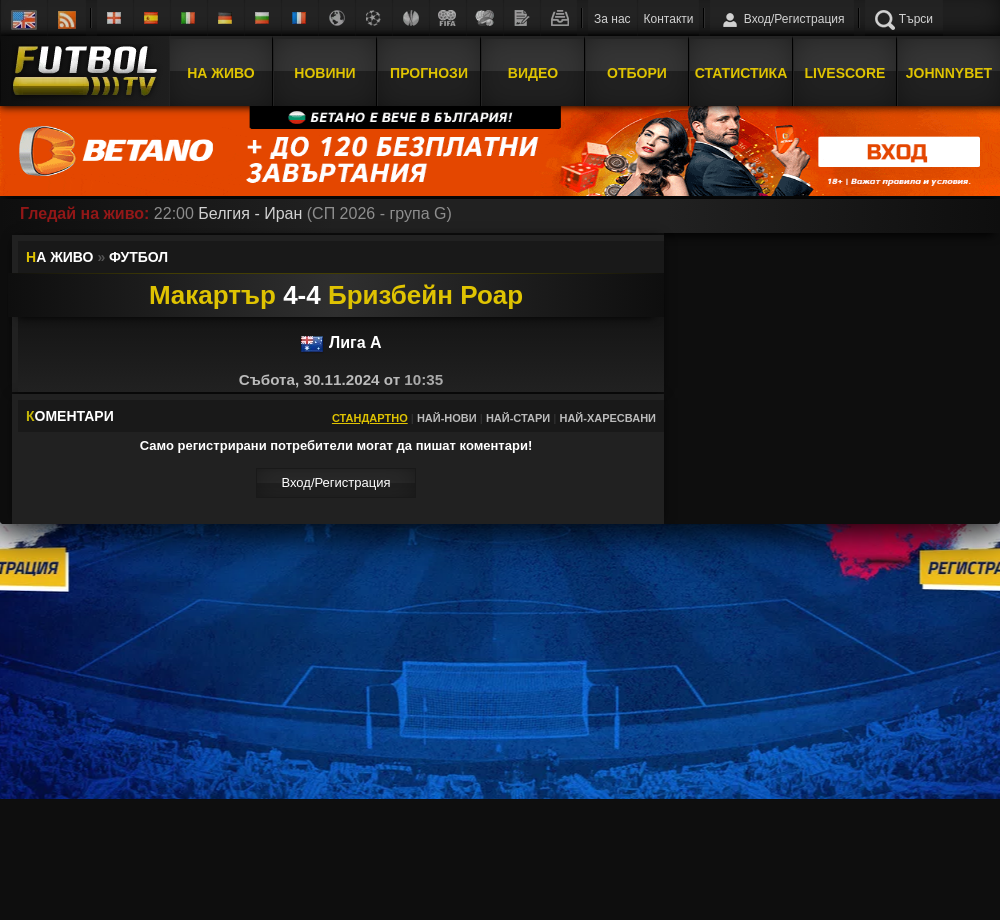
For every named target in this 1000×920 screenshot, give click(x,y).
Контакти (669, 19)
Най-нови (447, 418)
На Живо (220, 73)
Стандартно (370, 418)
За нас (612, 19)
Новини (324, 73)
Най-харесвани (607, 418)
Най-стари (518, 418)
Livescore (845, 73)
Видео (533, 73)
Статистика (741, 73)
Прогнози (429, 73)
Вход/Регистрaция (335, 482)
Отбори (637, 73)
